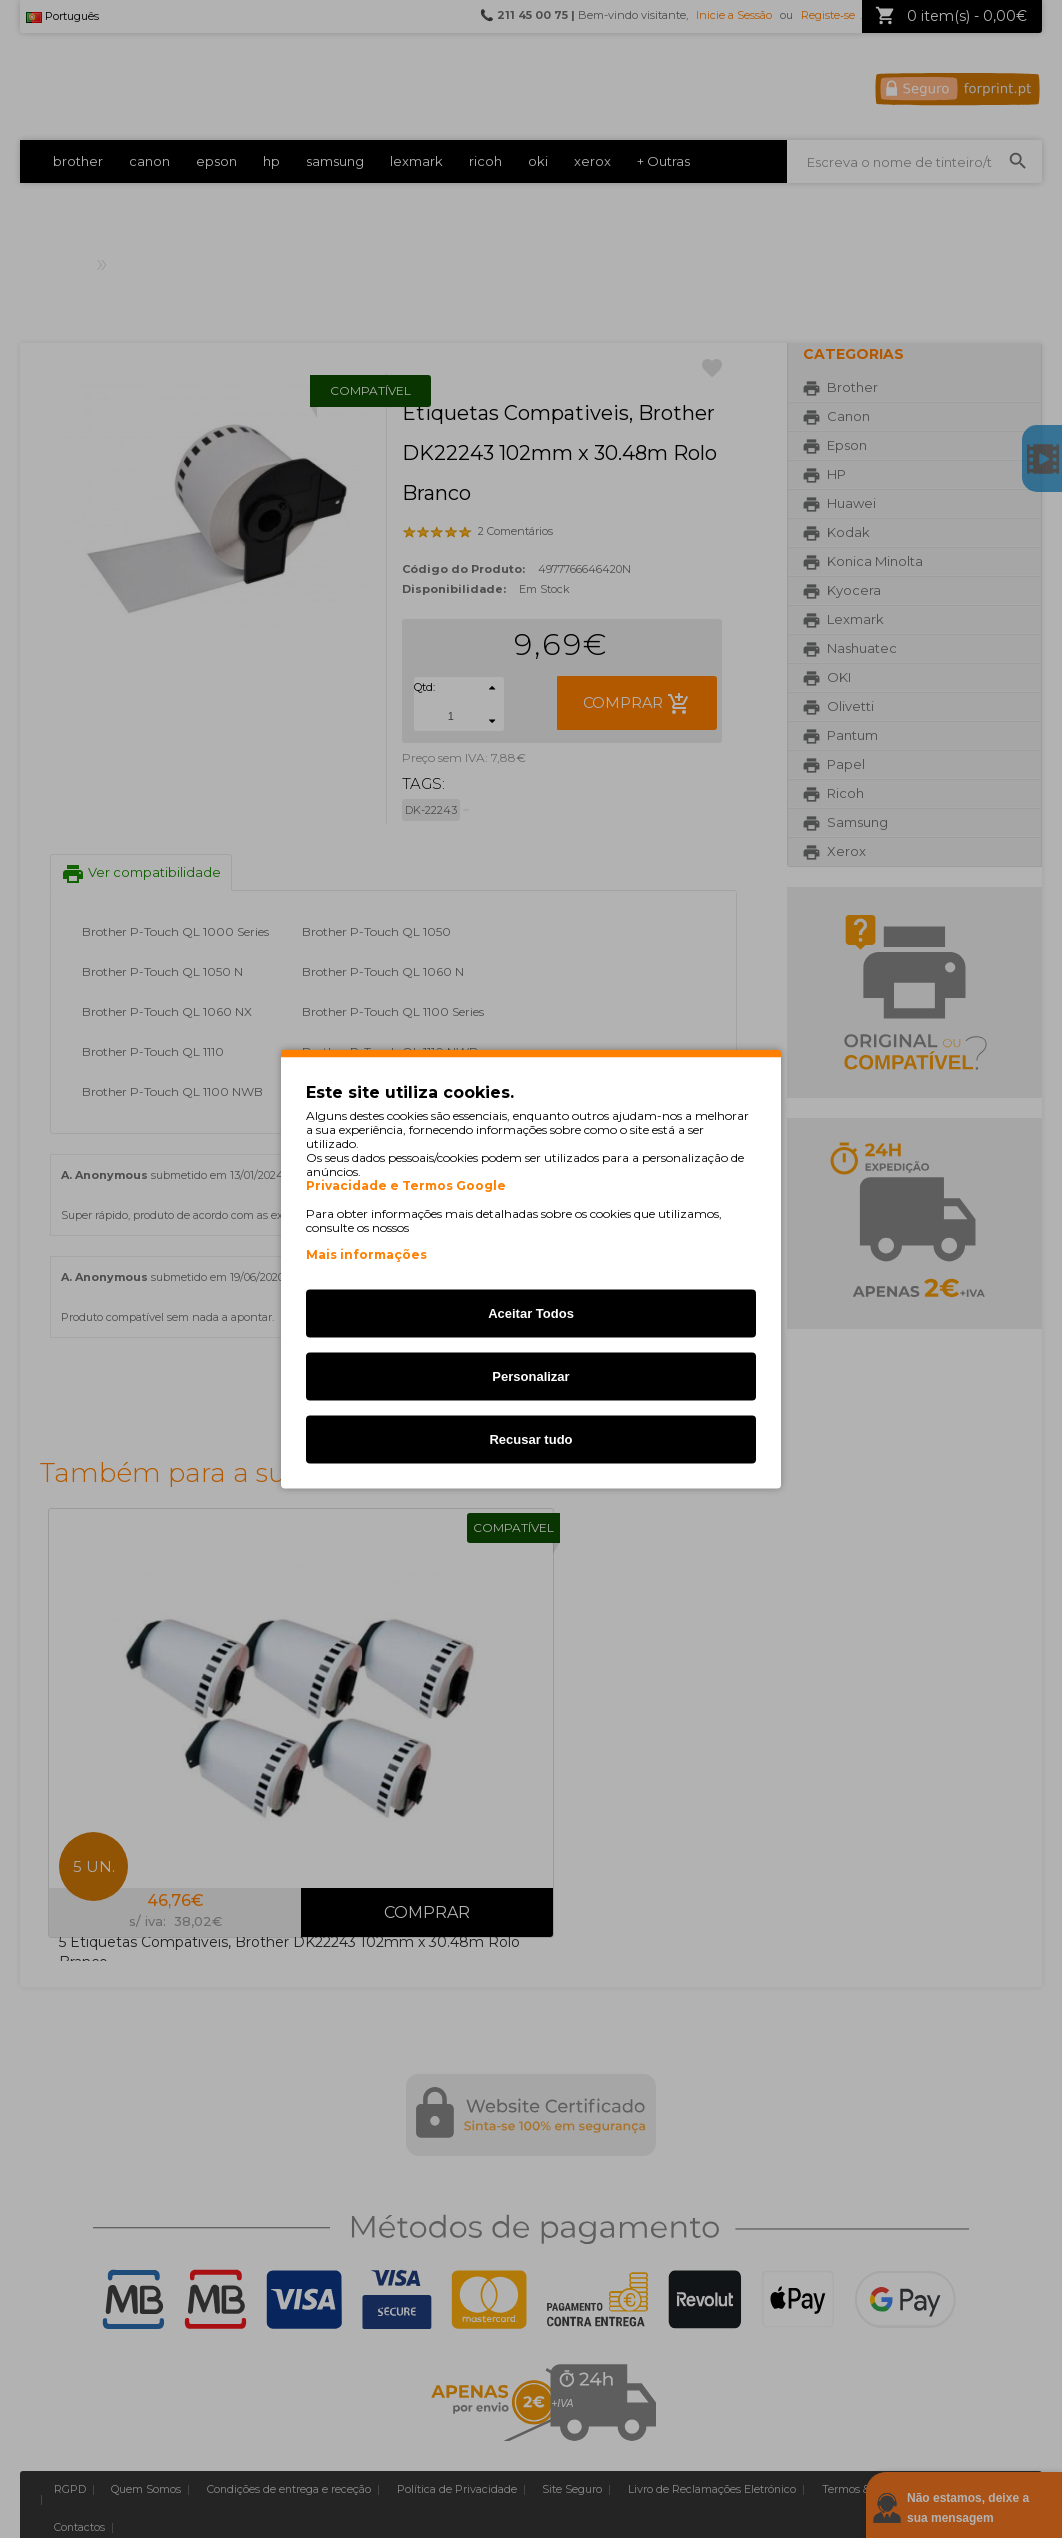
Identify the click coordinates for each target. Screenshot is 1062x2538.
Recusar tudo (530, 1439)
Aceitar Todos (531, 1313)
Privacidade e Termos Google (406, 1186)
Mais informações (366, 1254)
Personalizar (530, 1376)
